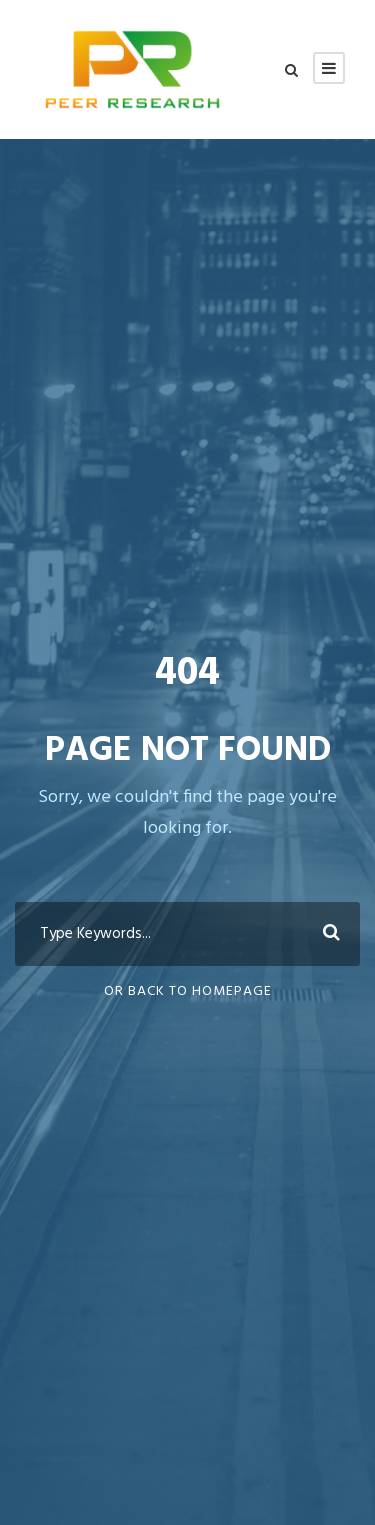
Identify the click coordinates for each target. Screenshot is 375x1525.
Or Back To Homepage (188, 991)
